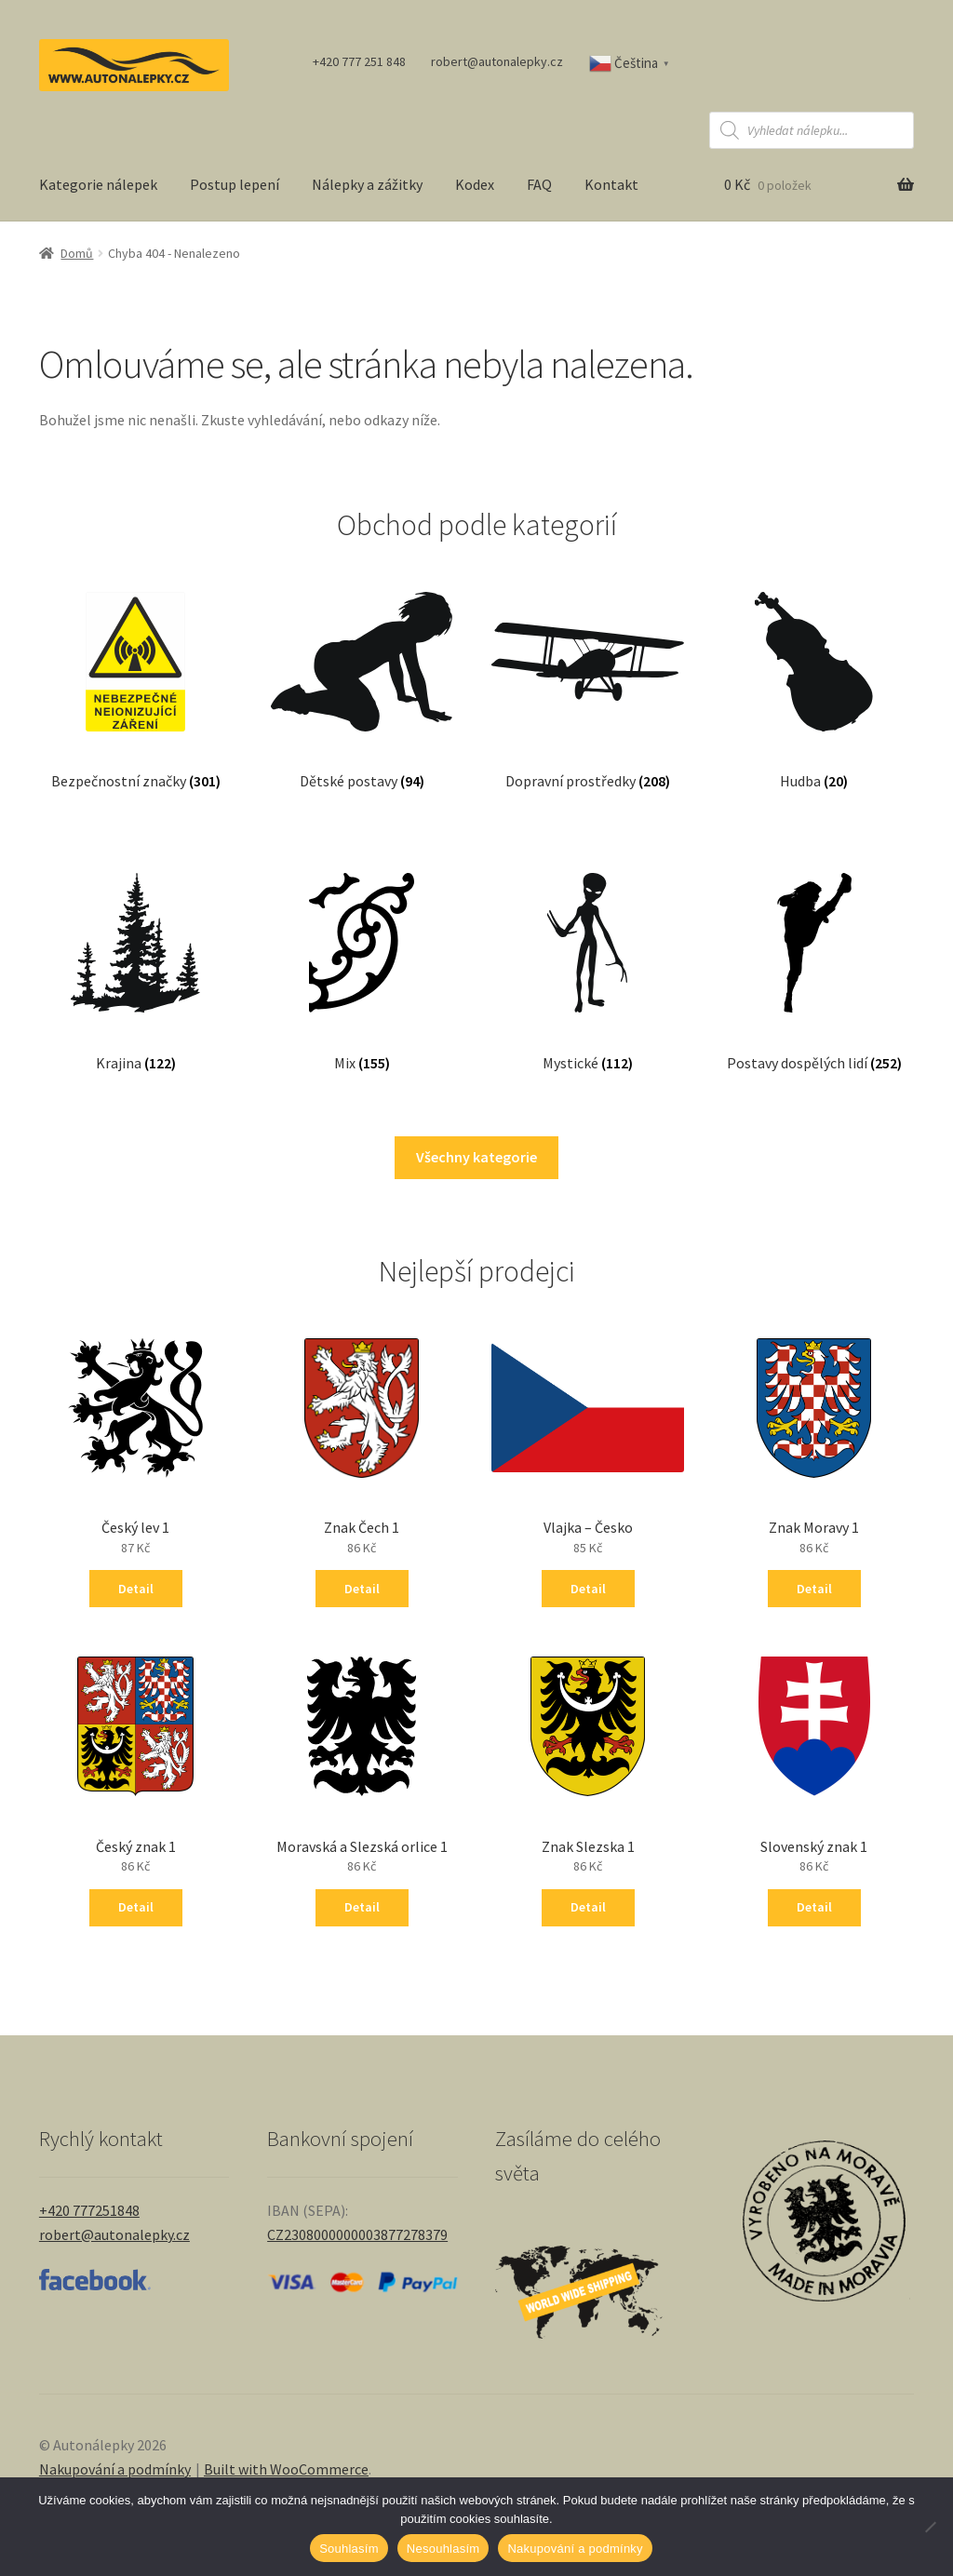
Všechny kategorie (476, 1156)
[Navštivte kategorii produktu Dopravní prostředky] (587, 672)
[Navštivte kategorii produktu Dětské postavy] (362, 672)
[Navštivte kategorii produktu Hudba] (814, 672)
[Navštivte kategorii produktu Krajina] (135, 953)
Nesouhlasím (443, 2549)
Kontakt (611, 184)
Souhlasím (349, 2549)
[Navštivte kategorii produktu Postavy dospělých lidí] (814, 953)
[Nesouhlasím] (929, 2526)
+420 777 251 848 (359, 61)
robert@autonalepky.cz (497, 61)
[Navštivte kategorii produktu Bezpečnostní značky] (135, 672)
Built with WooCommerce (286, 2469)
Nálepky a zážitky (367, 184)
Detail (136, 1588)
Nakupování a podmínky (115, 2469)
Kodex (474, 184)
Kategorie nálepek (98, 184)
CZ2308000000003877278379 (357, 2234)
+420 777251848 (89, 2210)
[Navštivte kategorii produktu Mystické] (587, 953)
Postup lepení (234, 184)
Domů (76, 253)
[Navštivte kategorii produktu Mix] (362, 953)
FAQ (539, 184)
